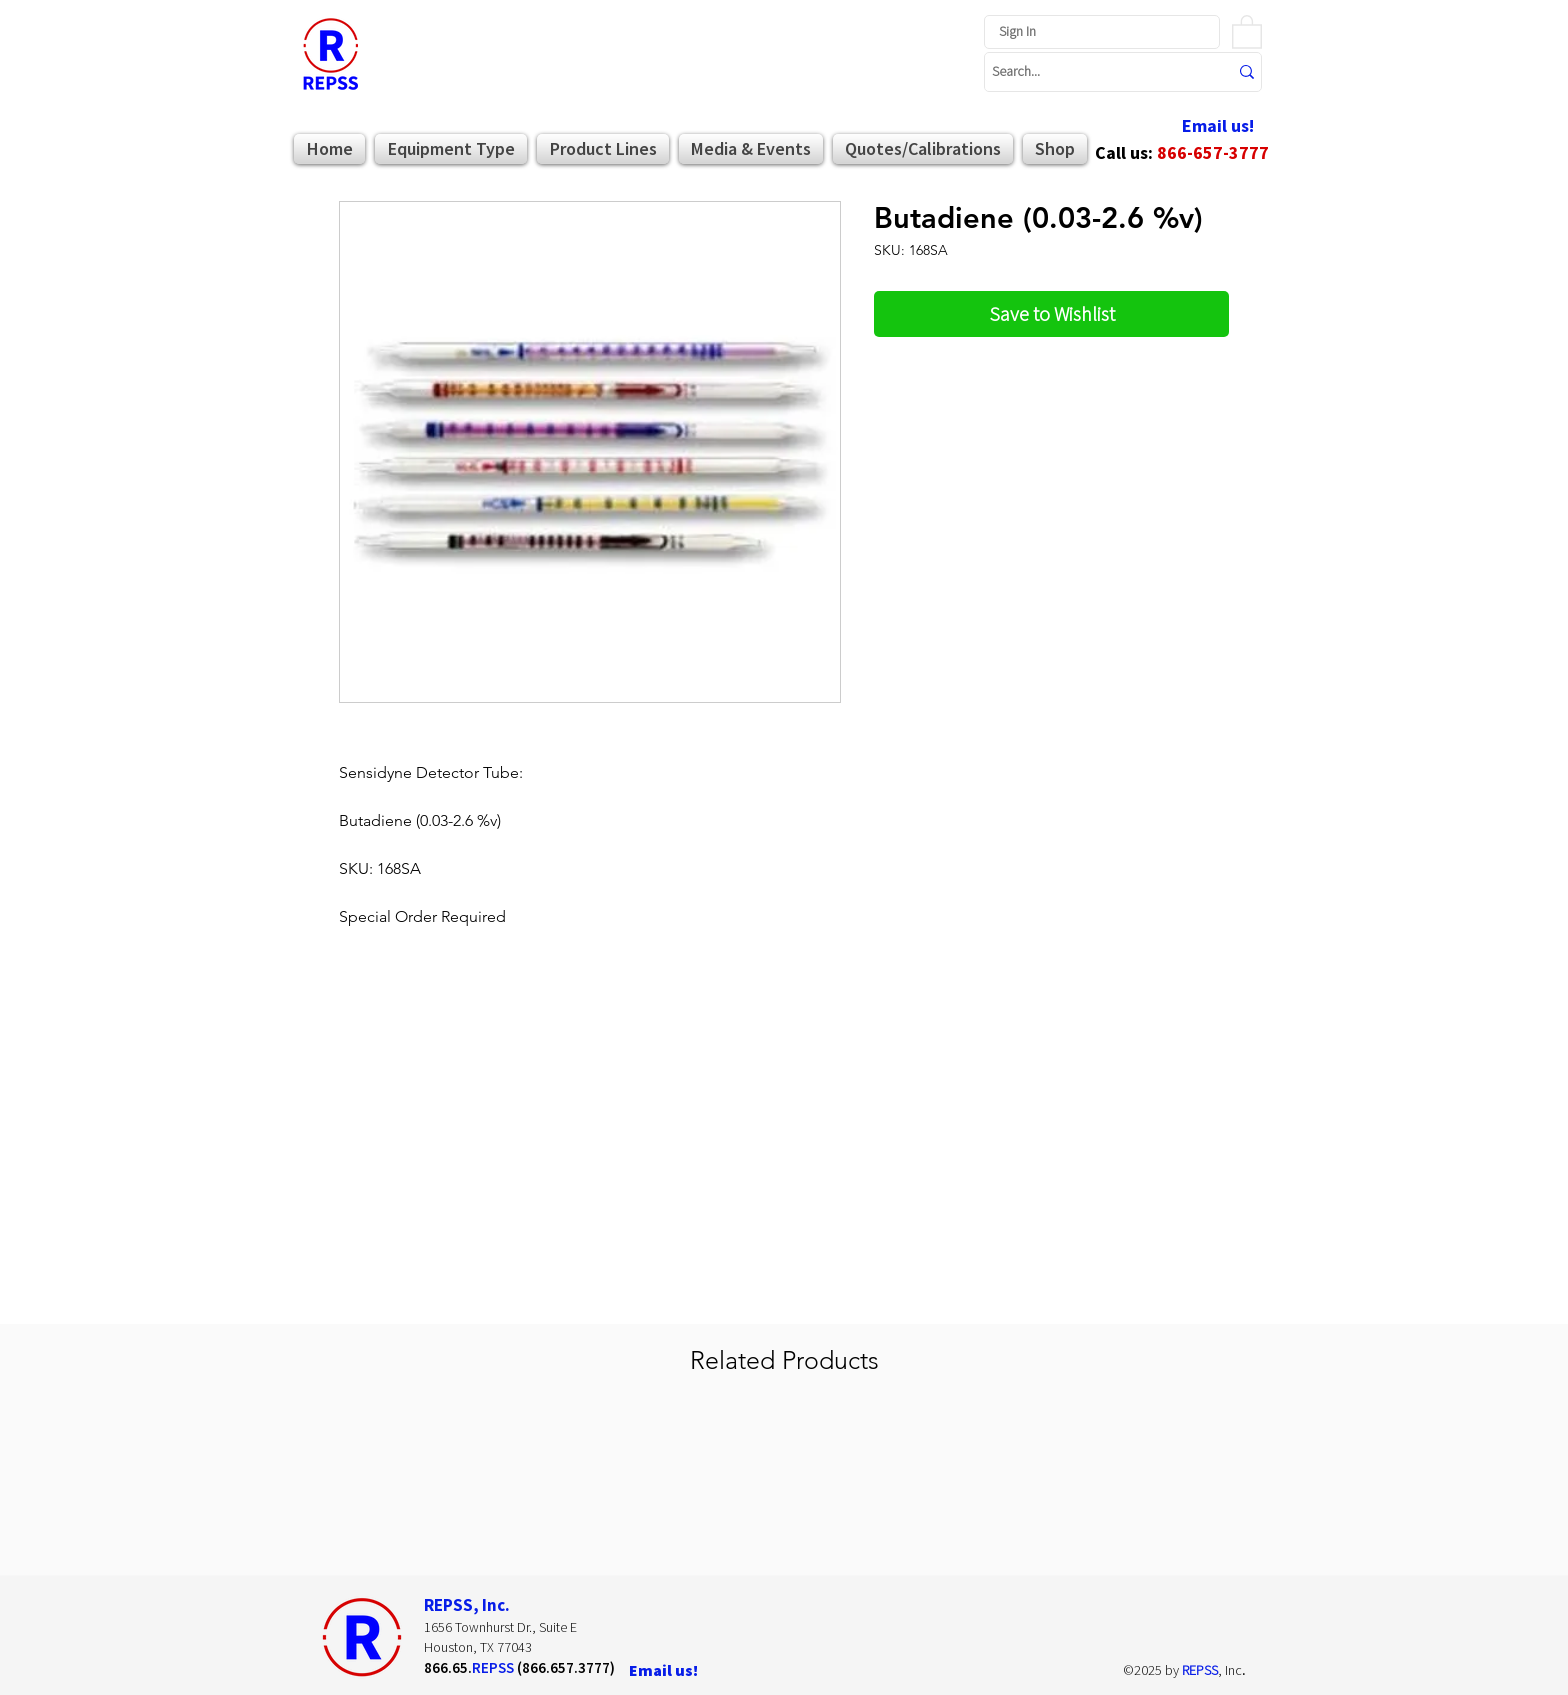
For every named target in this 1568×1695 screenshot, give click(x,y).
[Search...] (1095, 72)
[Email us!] (1218, 126)
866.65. (448, 1667)
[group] (784, 1486)
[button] (1247, 31)
